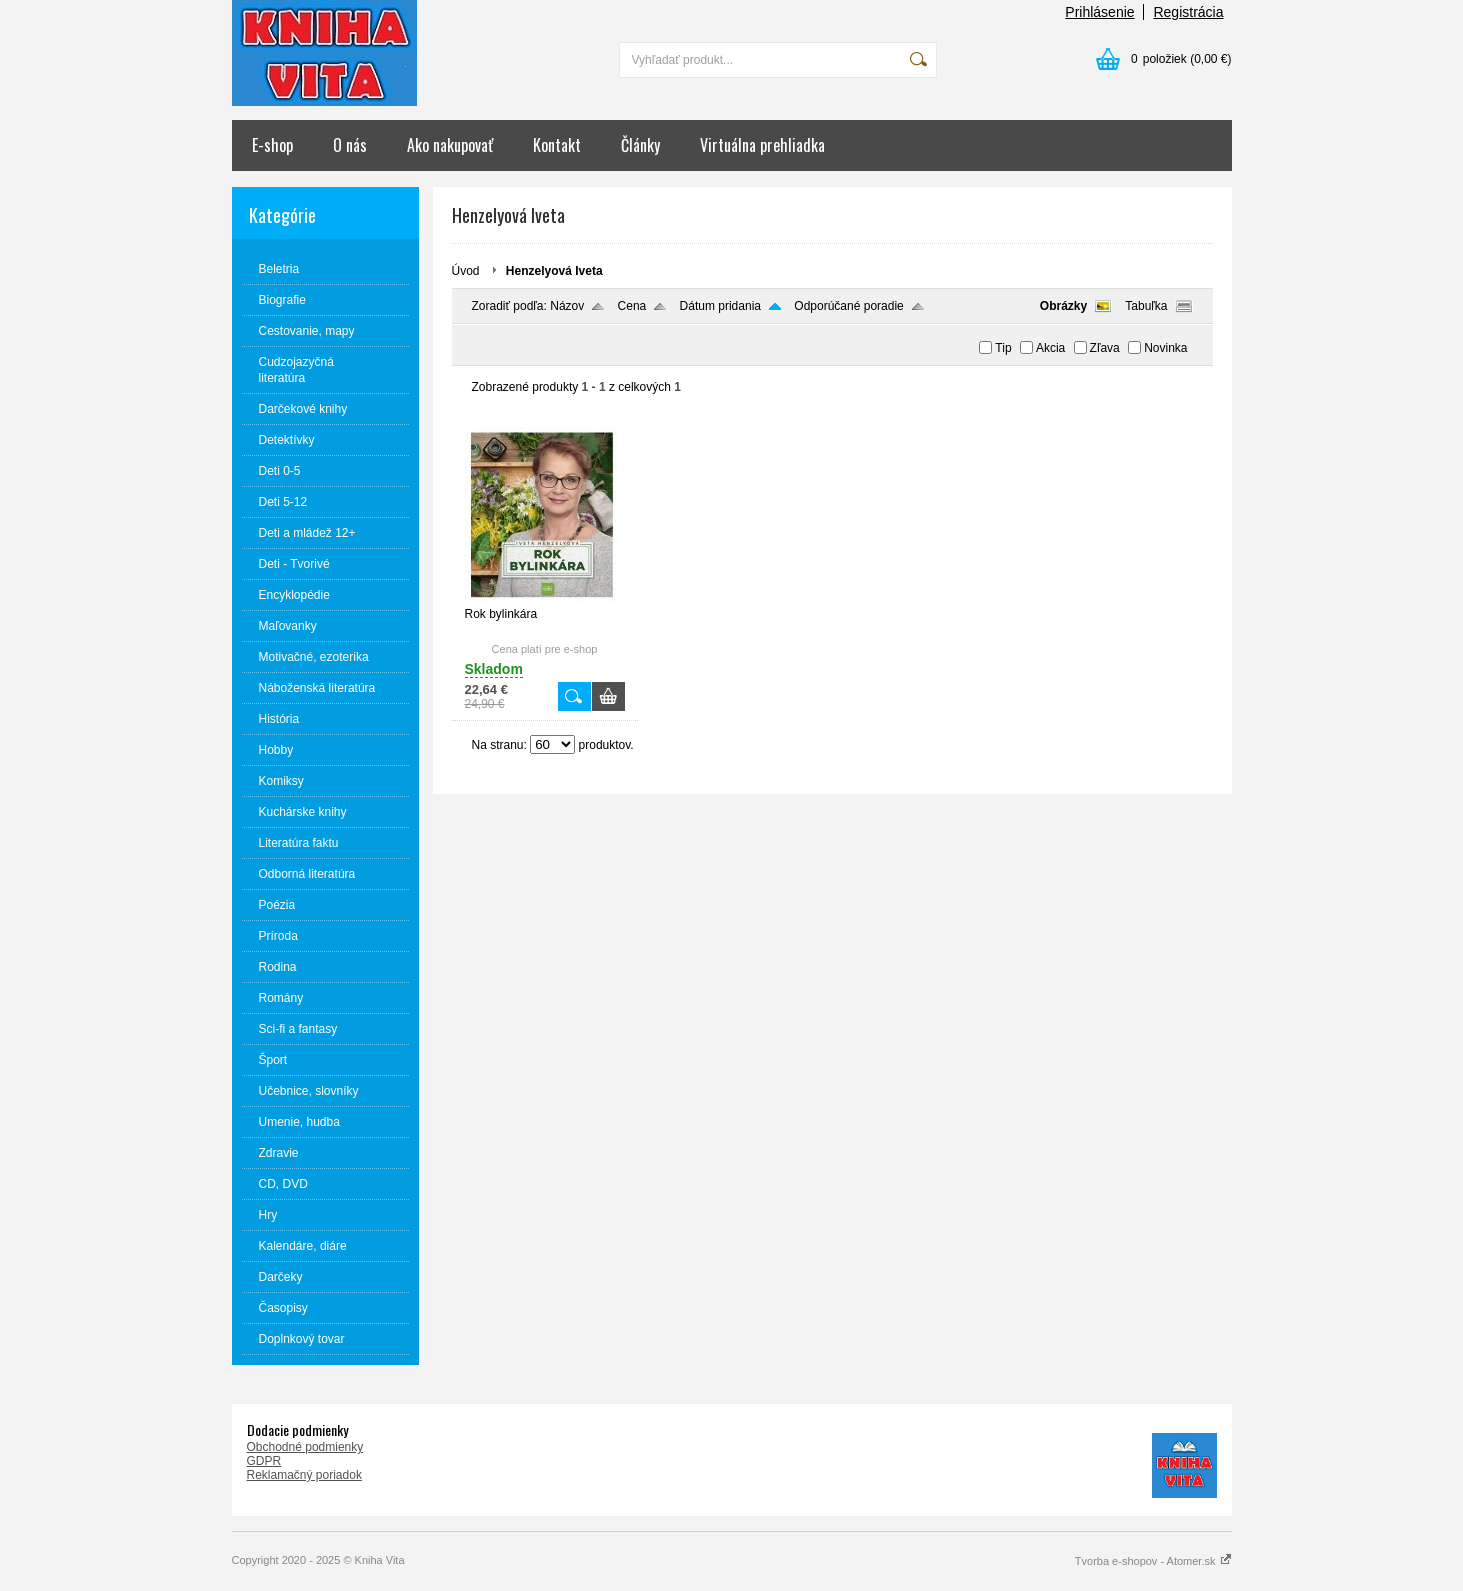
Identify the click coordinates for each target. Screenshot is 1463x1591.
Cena (632, 306)
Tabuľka (1146, 306)
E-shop (272, 145)
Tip (1003, 348)
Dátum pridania (720, 306)
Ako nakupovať (450, 145)
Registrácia (1188, 12)
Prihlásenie (1099, 12)
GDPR (264, 1461)
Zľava (1105, 348)
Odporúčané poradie (848, 306)
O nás (350, 145)
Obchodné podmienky (305, 1447)
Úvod (466, 271)
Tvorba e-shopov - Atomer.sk (1153, 1561)
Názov (567, 306)
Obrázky (1063, 306)
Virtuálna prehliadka (762, 145)
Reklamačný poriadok (304, 1475)
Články (640, 145)
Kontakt (557, 145)
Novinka (1165, 348)
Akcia (1050, 348)
